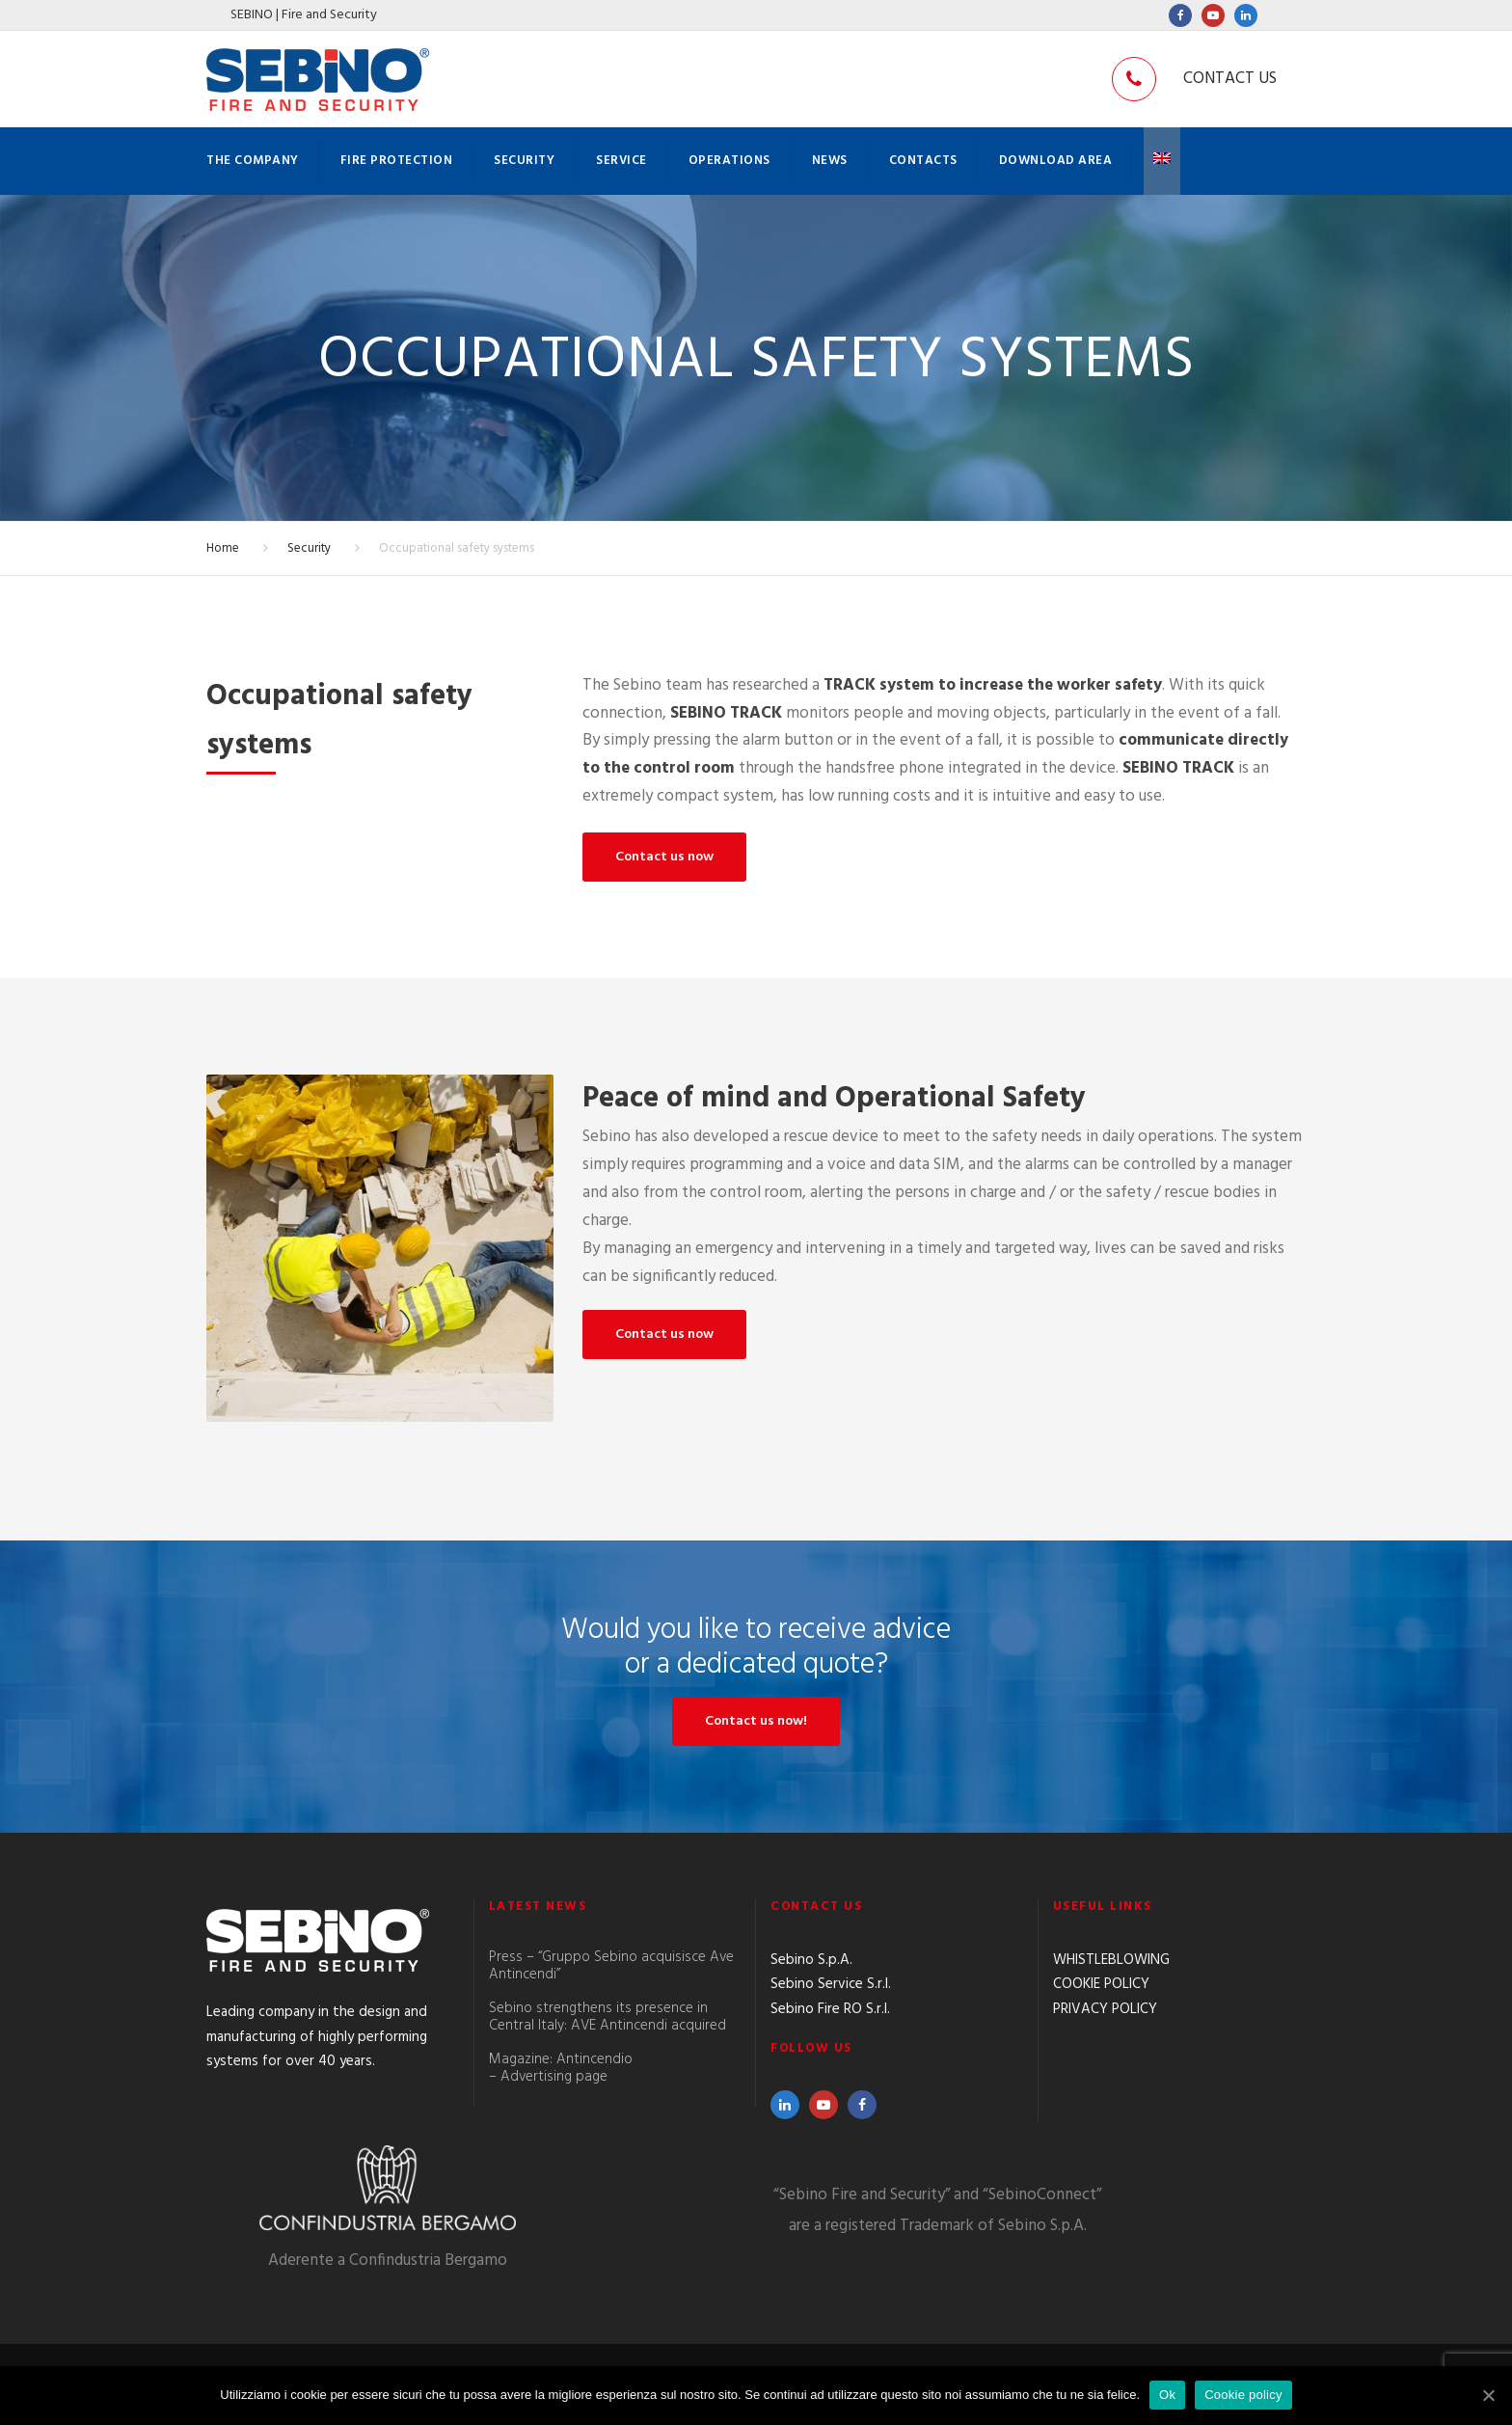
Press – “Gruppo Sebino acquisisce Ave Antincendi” (611, 1966)
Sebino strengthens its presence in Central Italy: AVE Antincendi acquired (607, 2017)
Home (222, 548)
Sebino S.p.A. (811, 1960)
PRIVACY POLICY (1105, 2009)
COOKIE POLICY (1101, 1984)
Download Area (1056, 160)
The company (252, 160)
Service (621, 160)
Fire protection (396, 160)
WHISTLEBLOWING (1111, 1960)
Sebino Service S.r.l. (830, 1984)
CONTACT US (1230, 79)
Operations (729, 160)
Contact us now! (756, 1721)
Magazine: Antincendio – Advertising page (561, 2068)
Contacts (923, 160)
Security (524, 160)
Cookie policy (1243, 2394)
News (830, 160)
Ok (1167, 2394)
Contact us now (664, 857)
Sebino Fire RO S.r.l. (830, 2009)
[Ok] (1488, 2395)
